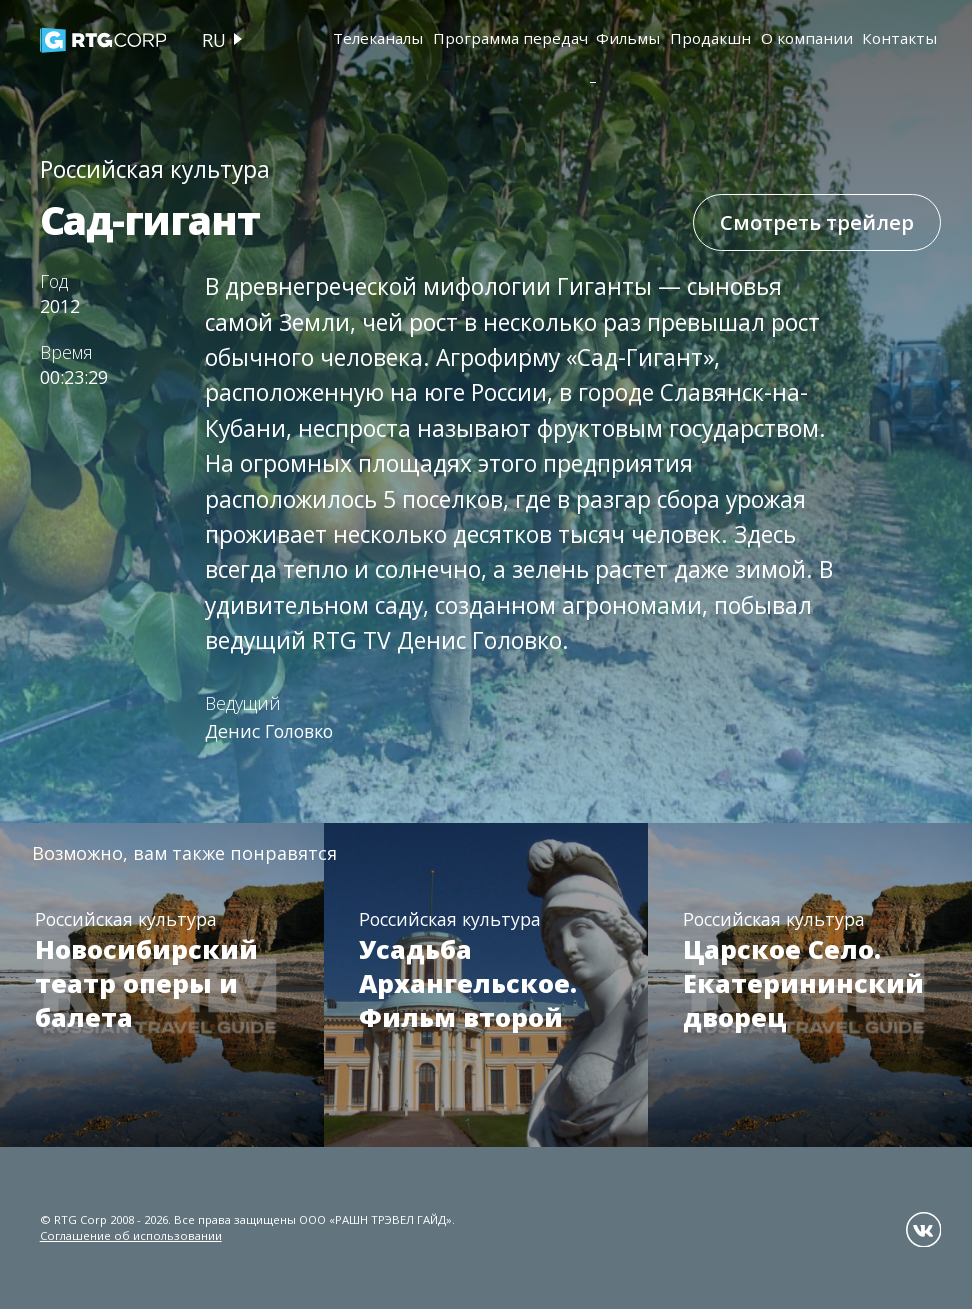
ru (214, 40)
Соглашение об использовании (131, 1235)
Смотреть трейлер (817, 222)
